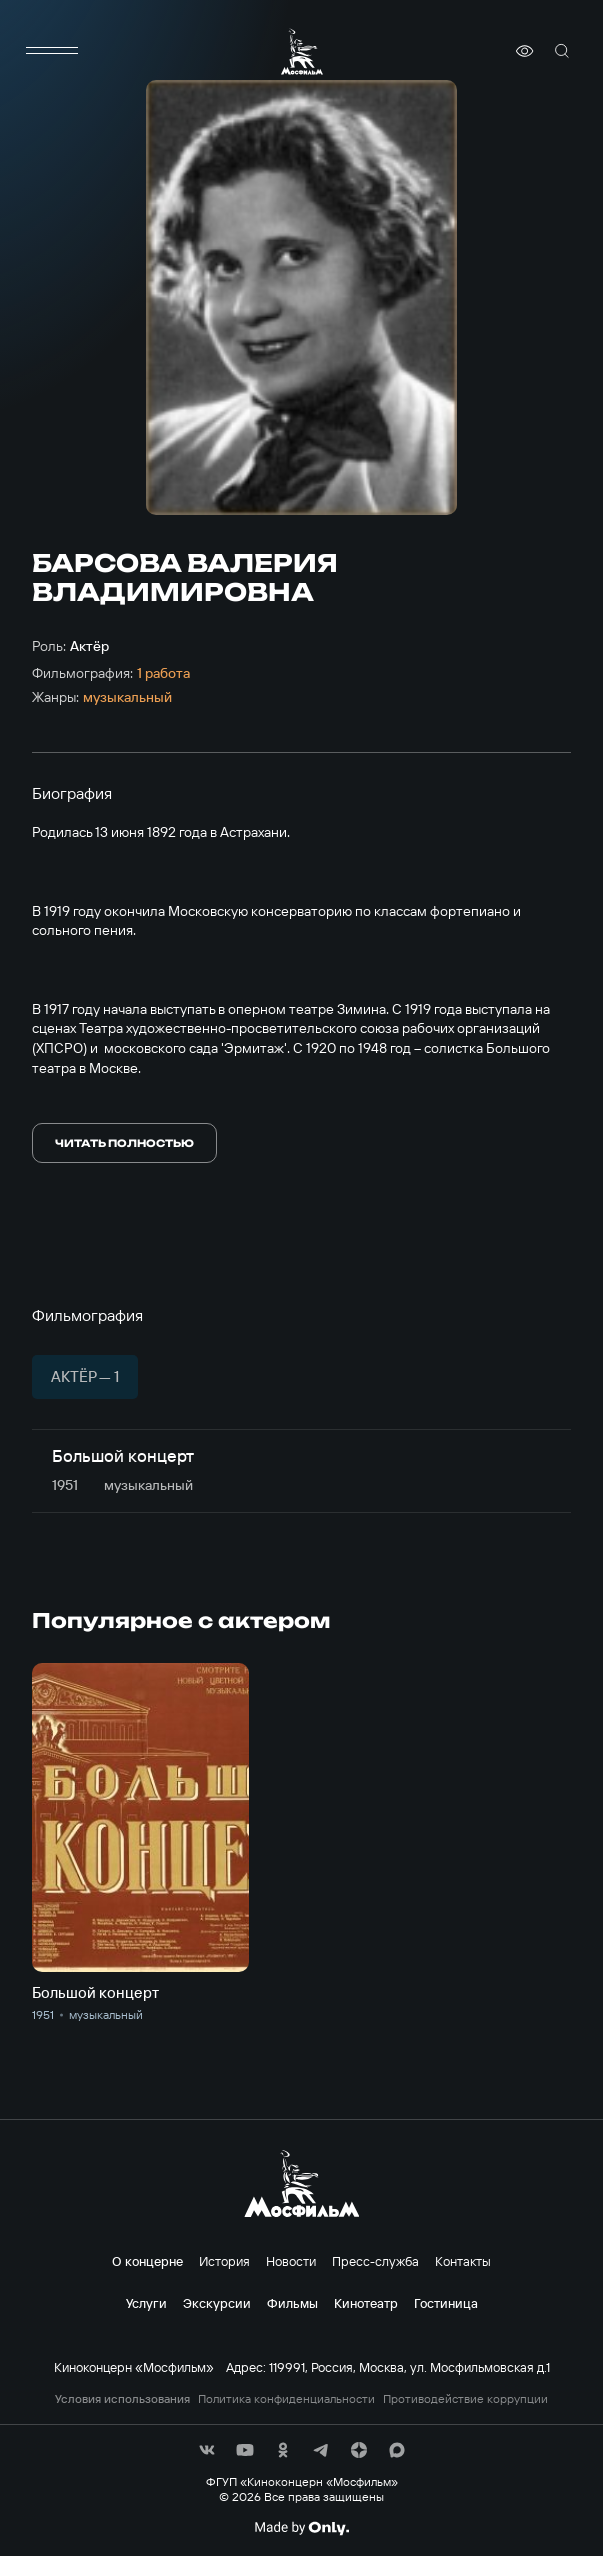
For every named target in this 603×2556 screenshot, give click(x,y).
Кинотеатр (366, 2303)
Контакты (463, 2261)
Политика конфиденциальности (286, 2399)
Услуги (146, 2303)
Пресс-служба (375, 2261)
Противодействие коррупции (465, 2399)
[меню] (52, 51)
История (224, 2261)
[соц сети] (207, 2450)
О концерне (147, 2261)
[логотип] (302, 51)
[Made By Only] (301, 2528)
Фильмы (292, 2303)
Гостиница (446, 2303)
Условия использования (122, 2399)
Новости (291, 2261)
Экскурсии (217, 2303)
